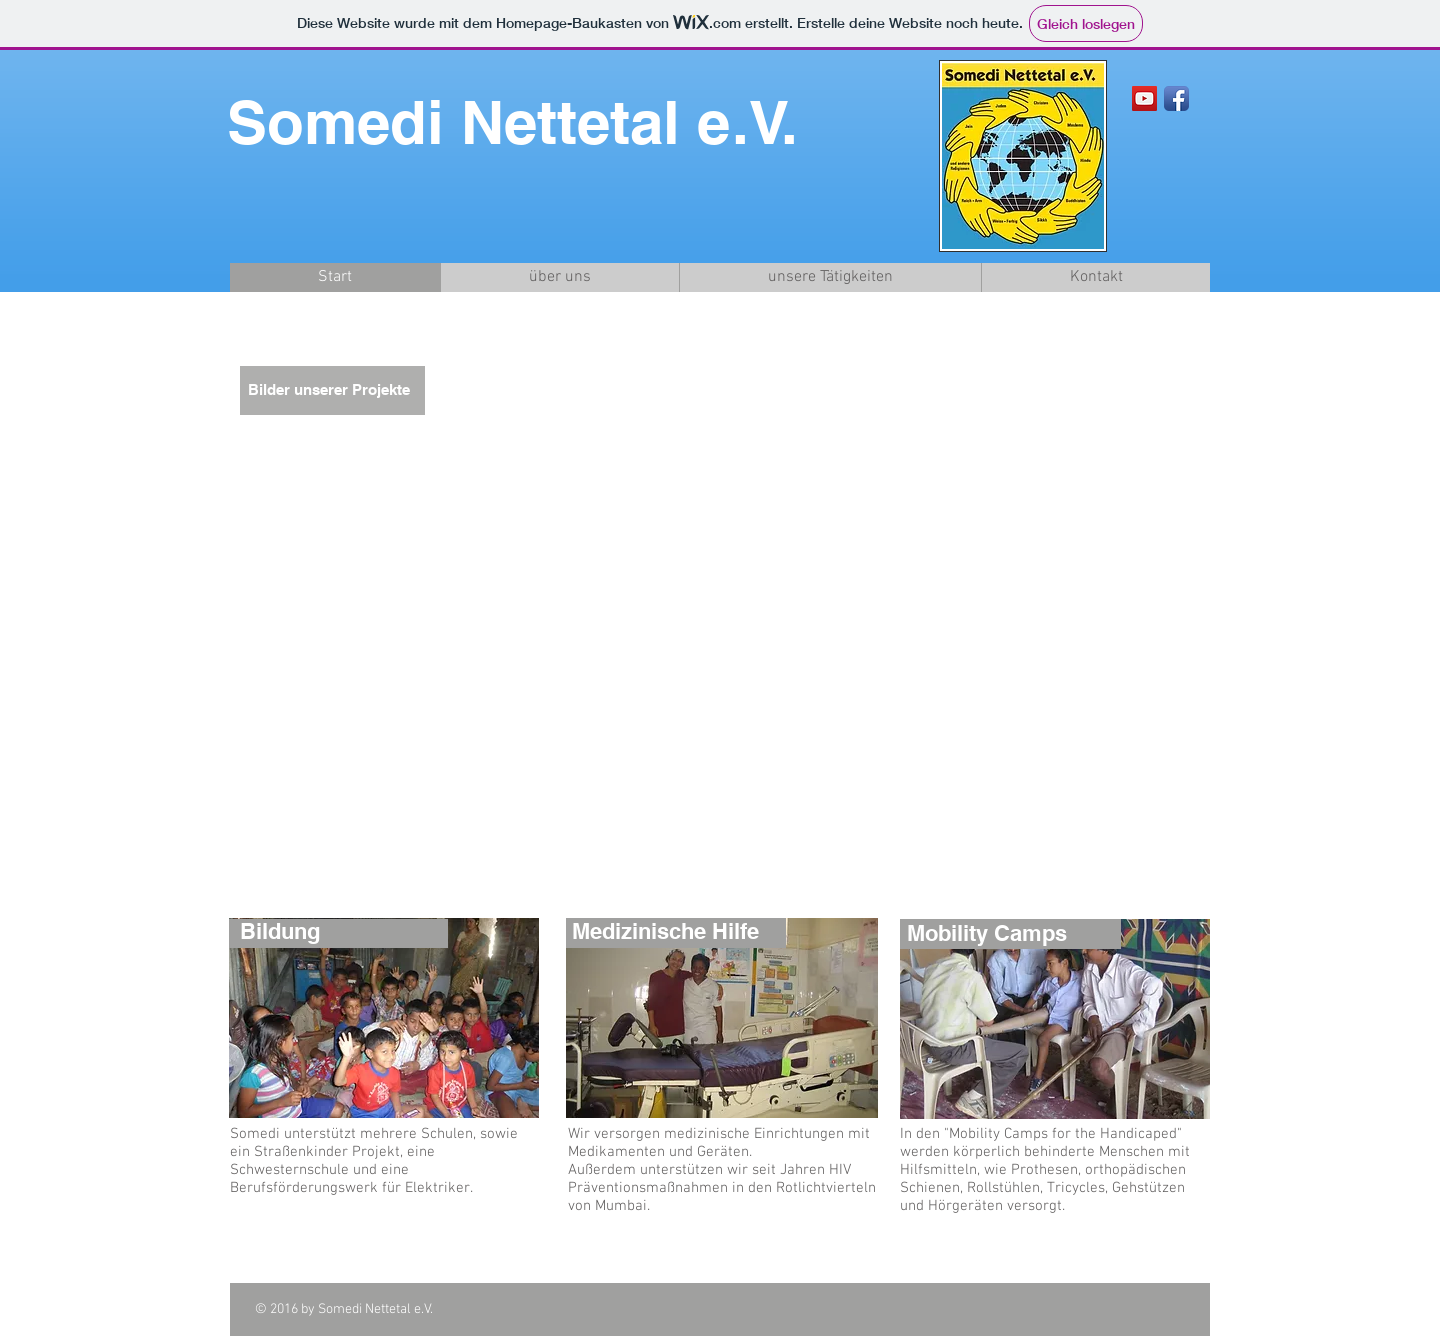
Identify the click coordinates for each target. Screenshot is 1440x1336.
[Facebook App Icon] (1176, 98)
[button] (717, 617)
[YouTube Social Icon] (1144, 98)
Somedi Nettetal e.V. (512, 122)
